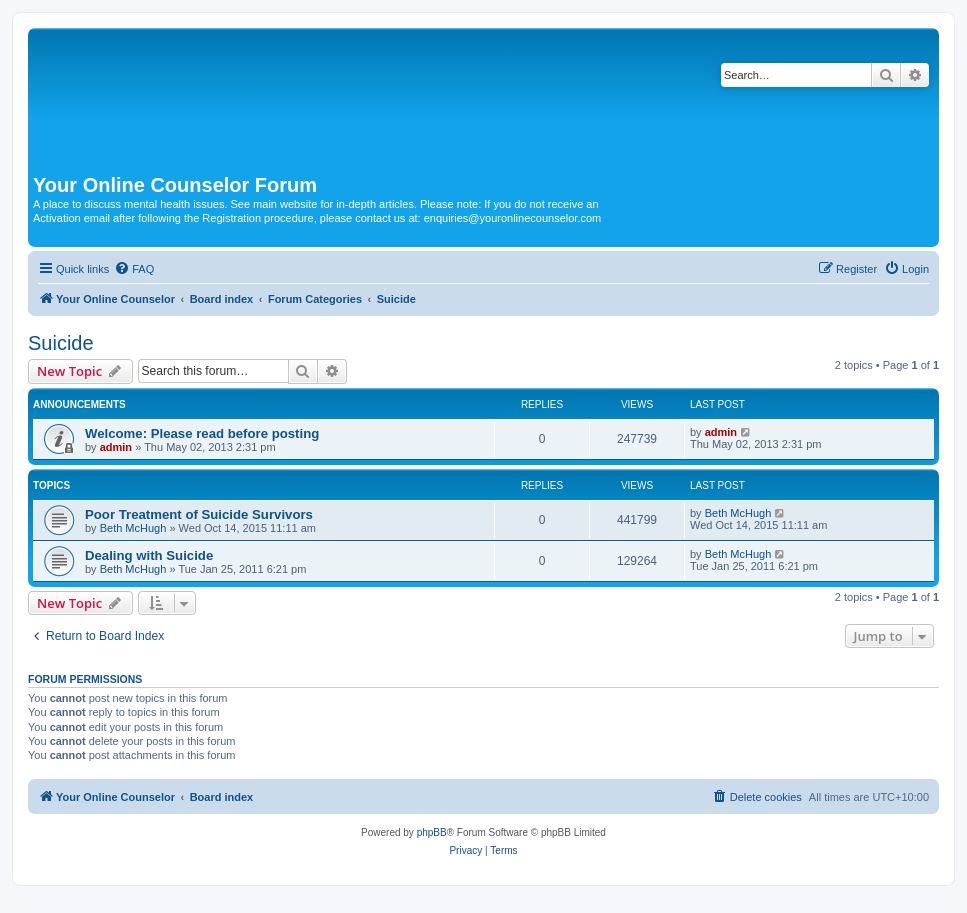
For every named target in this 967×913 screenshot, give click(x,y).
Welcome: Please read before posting (202, 433)
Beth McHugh (133, 528)
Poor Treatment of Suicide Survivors (199, 514)
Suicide (61, 343)
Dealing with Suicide (149, 555)
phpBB (432, 832)
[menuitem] (134, 269)
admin (116, 447)
